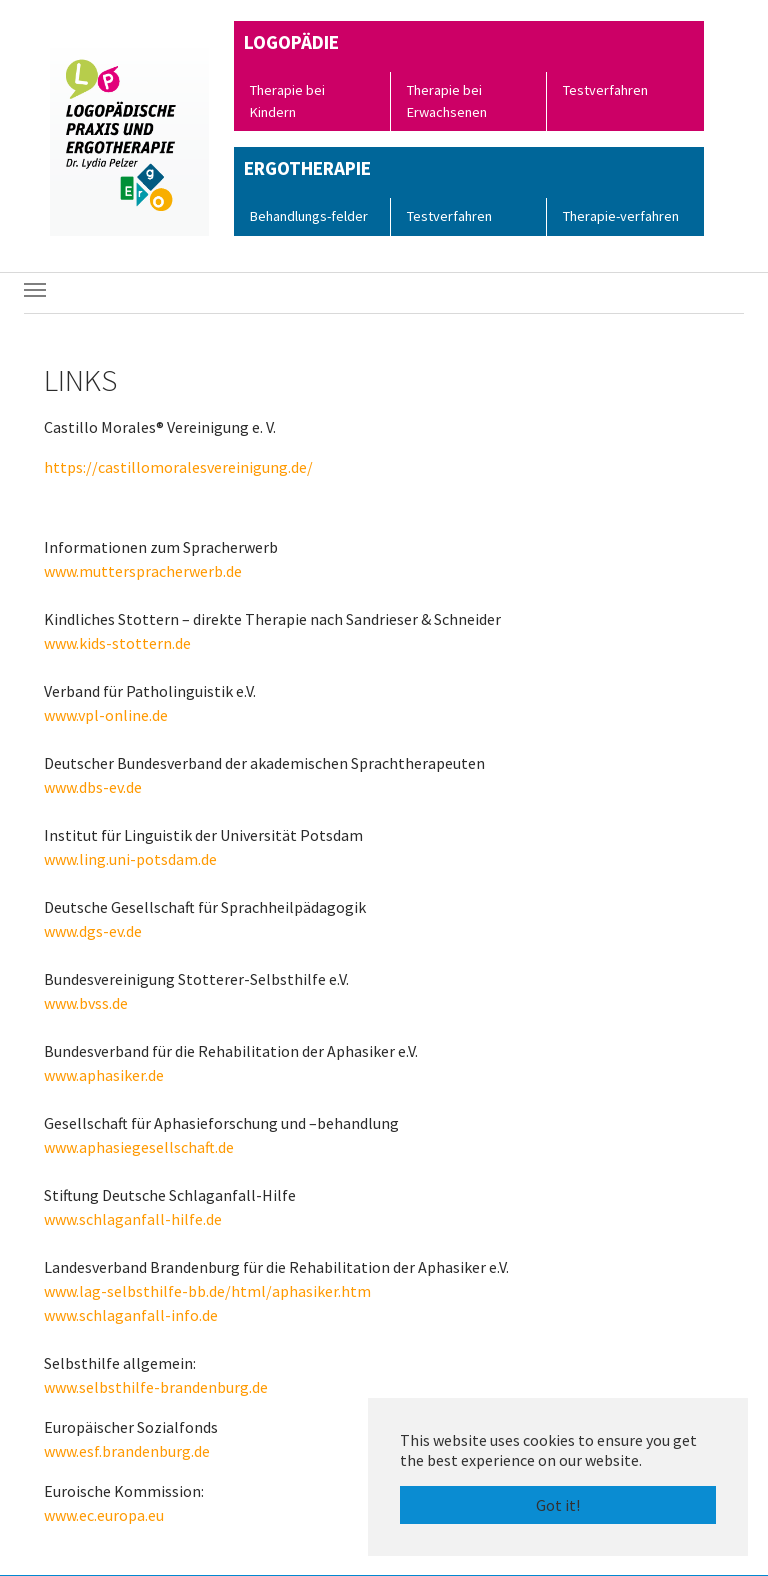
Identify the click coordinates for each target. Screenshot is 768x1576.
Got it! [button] (558, 1505)
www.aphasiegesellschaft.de (139, 1147)
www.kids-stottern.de (117, 643)
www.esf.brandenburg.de (127, 1451)
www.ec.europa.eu (104, 1515)
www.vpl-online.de (106, 715)
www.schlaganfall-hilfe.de (133, 1219)
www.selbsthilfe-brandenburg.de (156, 1387)
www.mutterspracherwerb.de (143, 571)
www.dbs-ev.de (93, 787)
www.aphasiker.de (104, 1075)
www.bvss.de (86, 1003)
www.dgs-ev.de (93, 931)
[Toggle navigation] (35, 290)
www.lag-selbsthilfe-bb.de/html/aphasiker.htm (207, 1291)
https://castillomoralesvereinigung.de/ (178, 467)
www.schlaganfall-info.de (131, 1315)
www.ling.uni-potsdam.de (130, 859)
